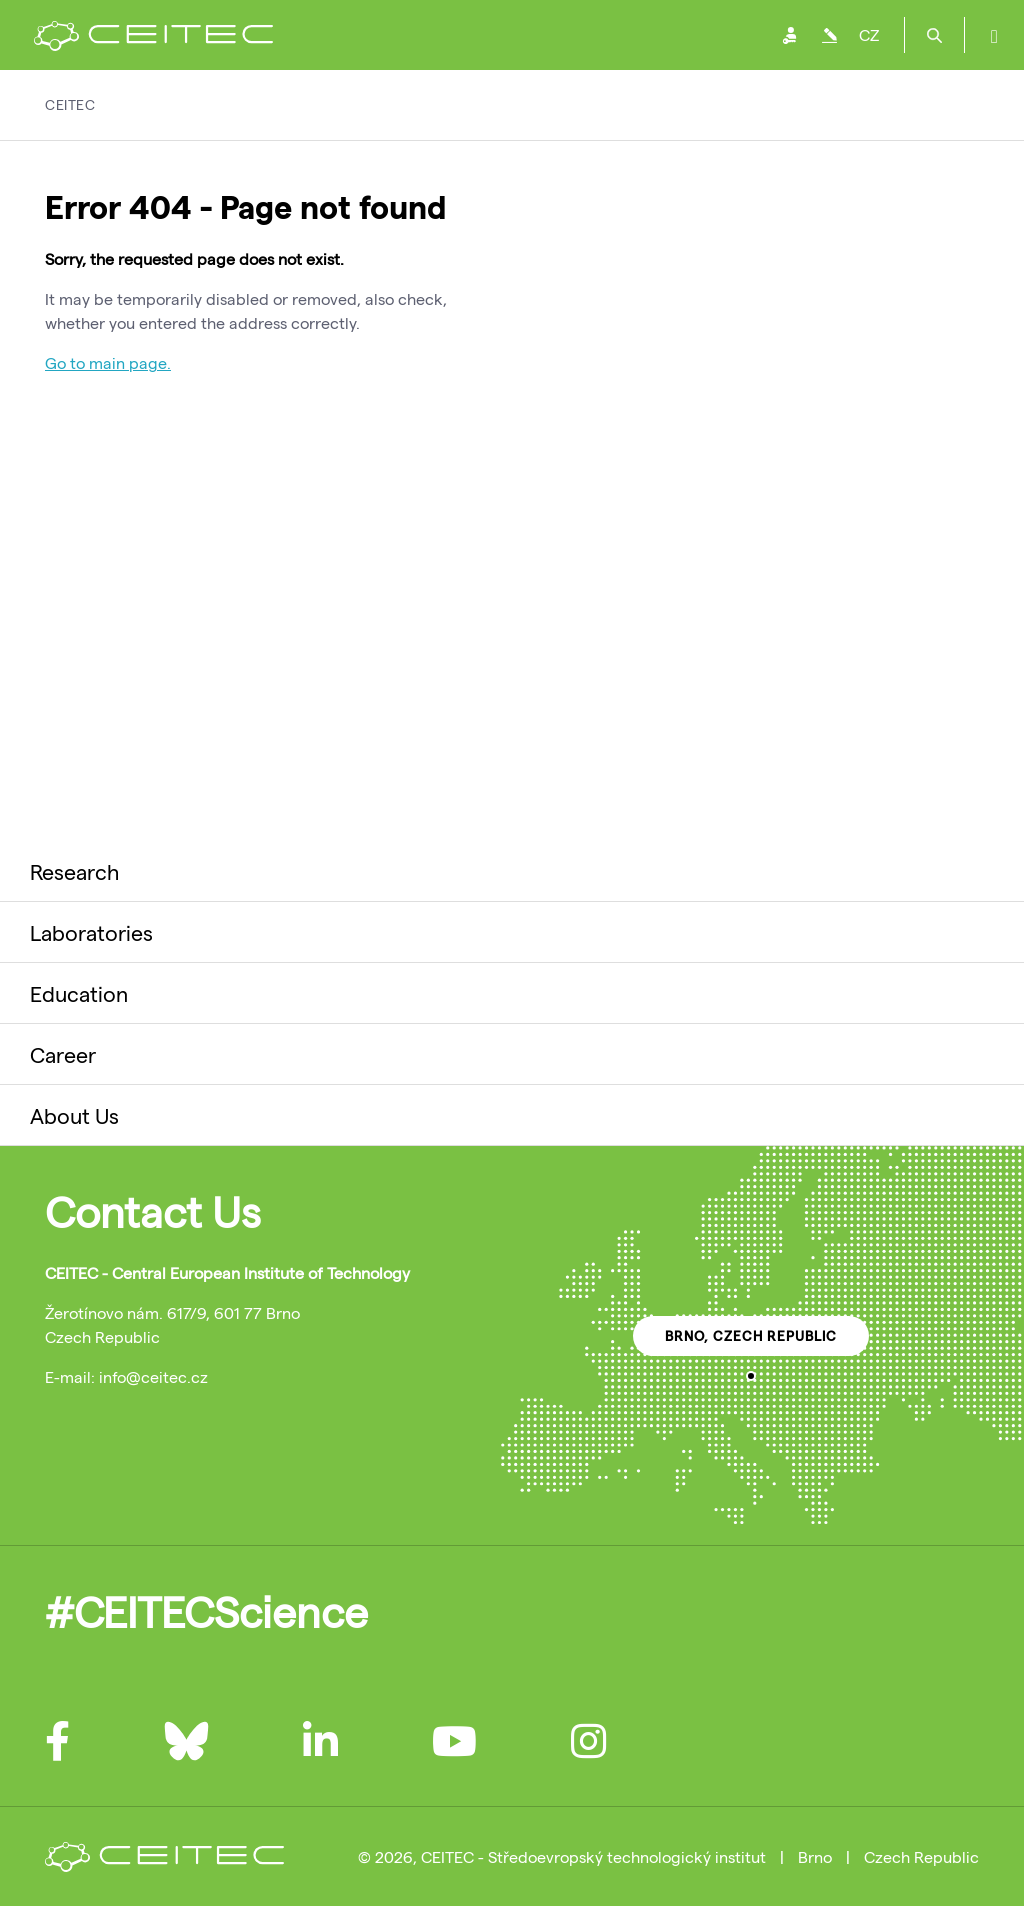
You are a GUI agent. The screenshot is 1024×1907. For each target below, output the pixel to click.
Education (79, 993)
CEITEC (70, 104)
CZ (869, 34)
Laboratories (91, 932)
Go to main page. (108, 362)
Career (63, 1054)
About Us (74, 1115)
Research (74, 871)
